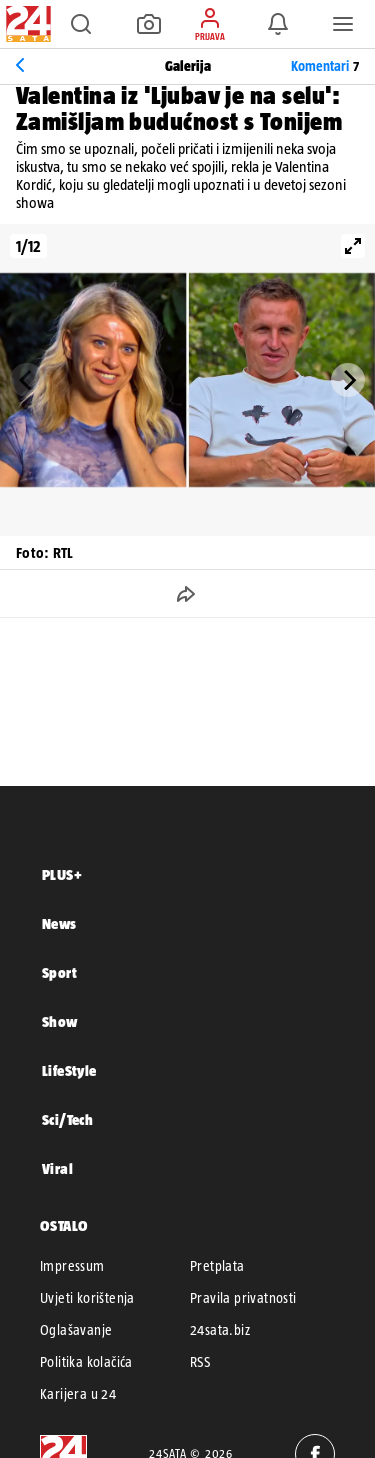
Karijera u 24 (78, 1394)
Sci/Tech (67, 1119)
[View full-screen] (353, 246)
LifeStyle (69, 1070)
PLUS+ (62, 874)
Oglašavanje (76, 1330)
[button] (81, 24)
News (59, 923)
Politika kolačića (86, 1362)
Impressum (72, 1266)
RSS (200, 1362)
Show (60, 1021)
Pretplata (217, 1266)
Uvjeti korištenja (87, 1298)
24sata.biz (220, 1330)
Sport (59, 972)
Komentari (325, 66)
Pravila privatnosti (243, 1298)
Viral (57, 1168)
